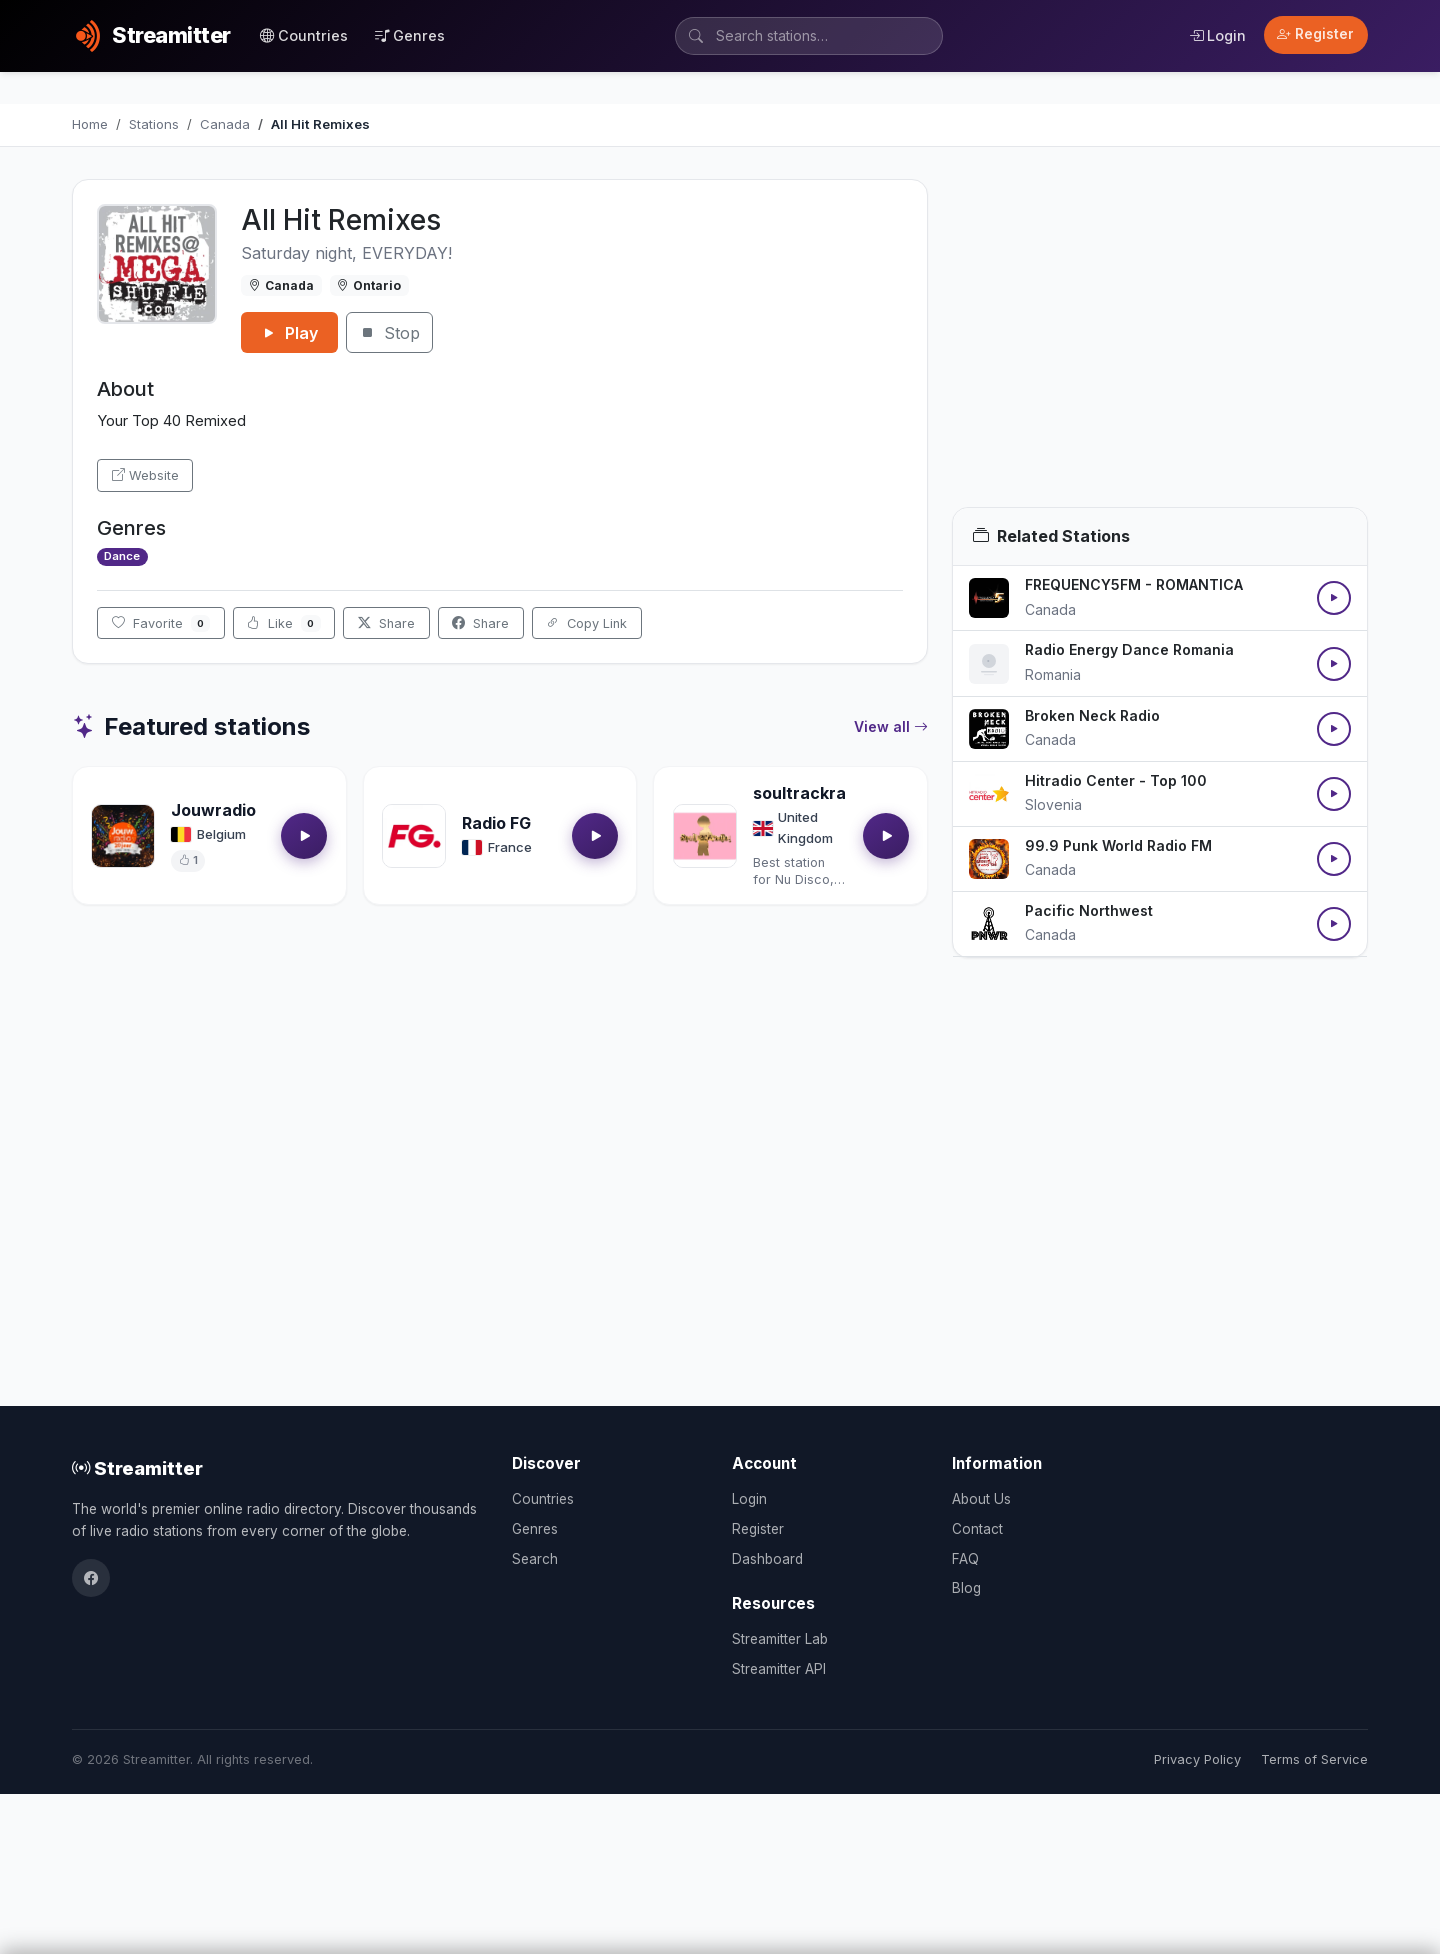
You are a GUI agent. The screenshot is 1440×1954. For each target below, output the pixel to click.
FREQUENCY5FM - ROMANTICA (1134, 584)
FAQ (965, 1559)
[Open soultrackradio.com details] (705, 836)
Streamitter (137, 1468)
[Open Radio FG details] (414, 836)
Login (1217, 35)
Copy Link (586, 623)
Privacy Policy (1197, 1759)
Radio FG (496, 823)
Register (1315, 34)
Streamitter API (779, 1669)
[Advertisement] (1160, 343)
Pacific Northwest (1089, 910)
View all (891, 727)
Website (145, 475)
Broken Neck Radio (1092, 715)
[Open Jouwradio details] (123, 836)
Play (289, 333)
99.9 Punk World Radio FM (1118, 845)
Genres (410, 35)
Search (535, 1559)
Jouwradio (213, 810)
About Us (981, 1499)
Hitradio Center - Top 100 (1116, 780)
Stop (389, 333)
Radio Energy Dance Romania (1129, 649)
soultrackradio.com (831, 793)
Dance (122, 556)
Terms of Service (1314, 1759)
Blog (966, 1588)
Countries (304, 35)
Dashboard (767, 1559)
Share (386, 623)
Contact (977, 1529)
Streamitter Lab (780, 1639)
